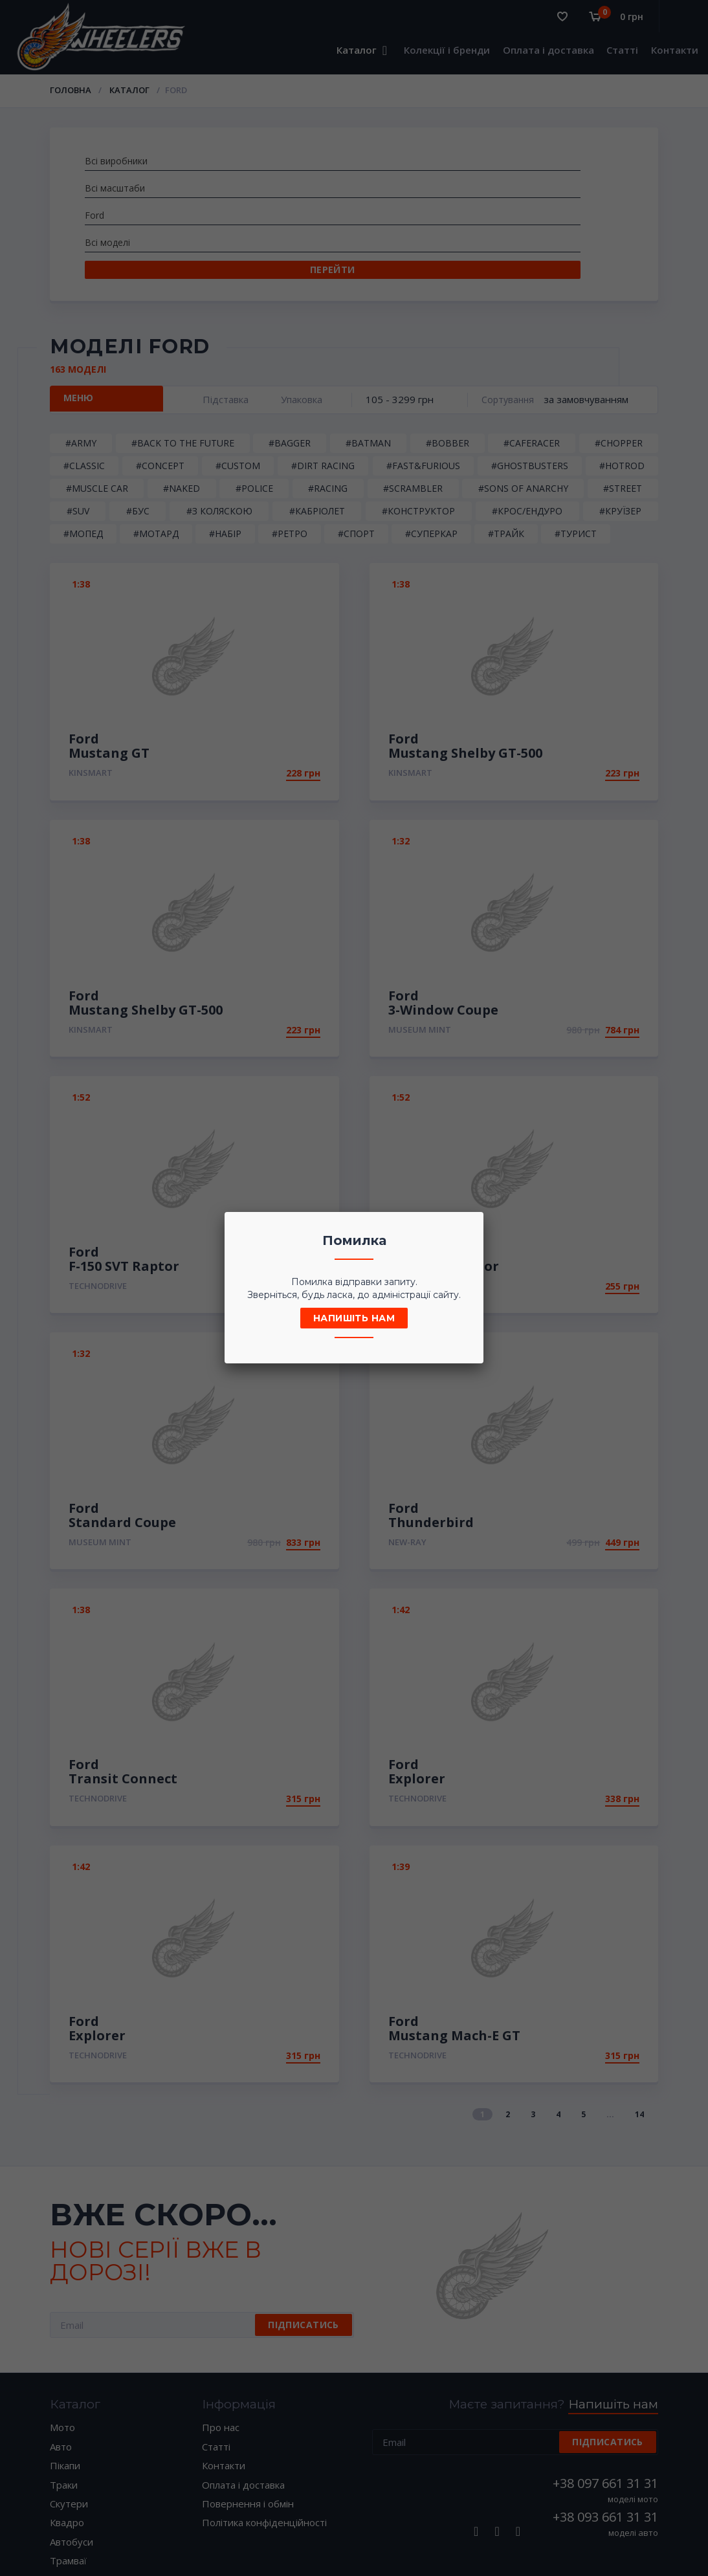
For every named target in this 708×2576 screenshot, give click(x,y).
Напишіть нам (354, 1318)
